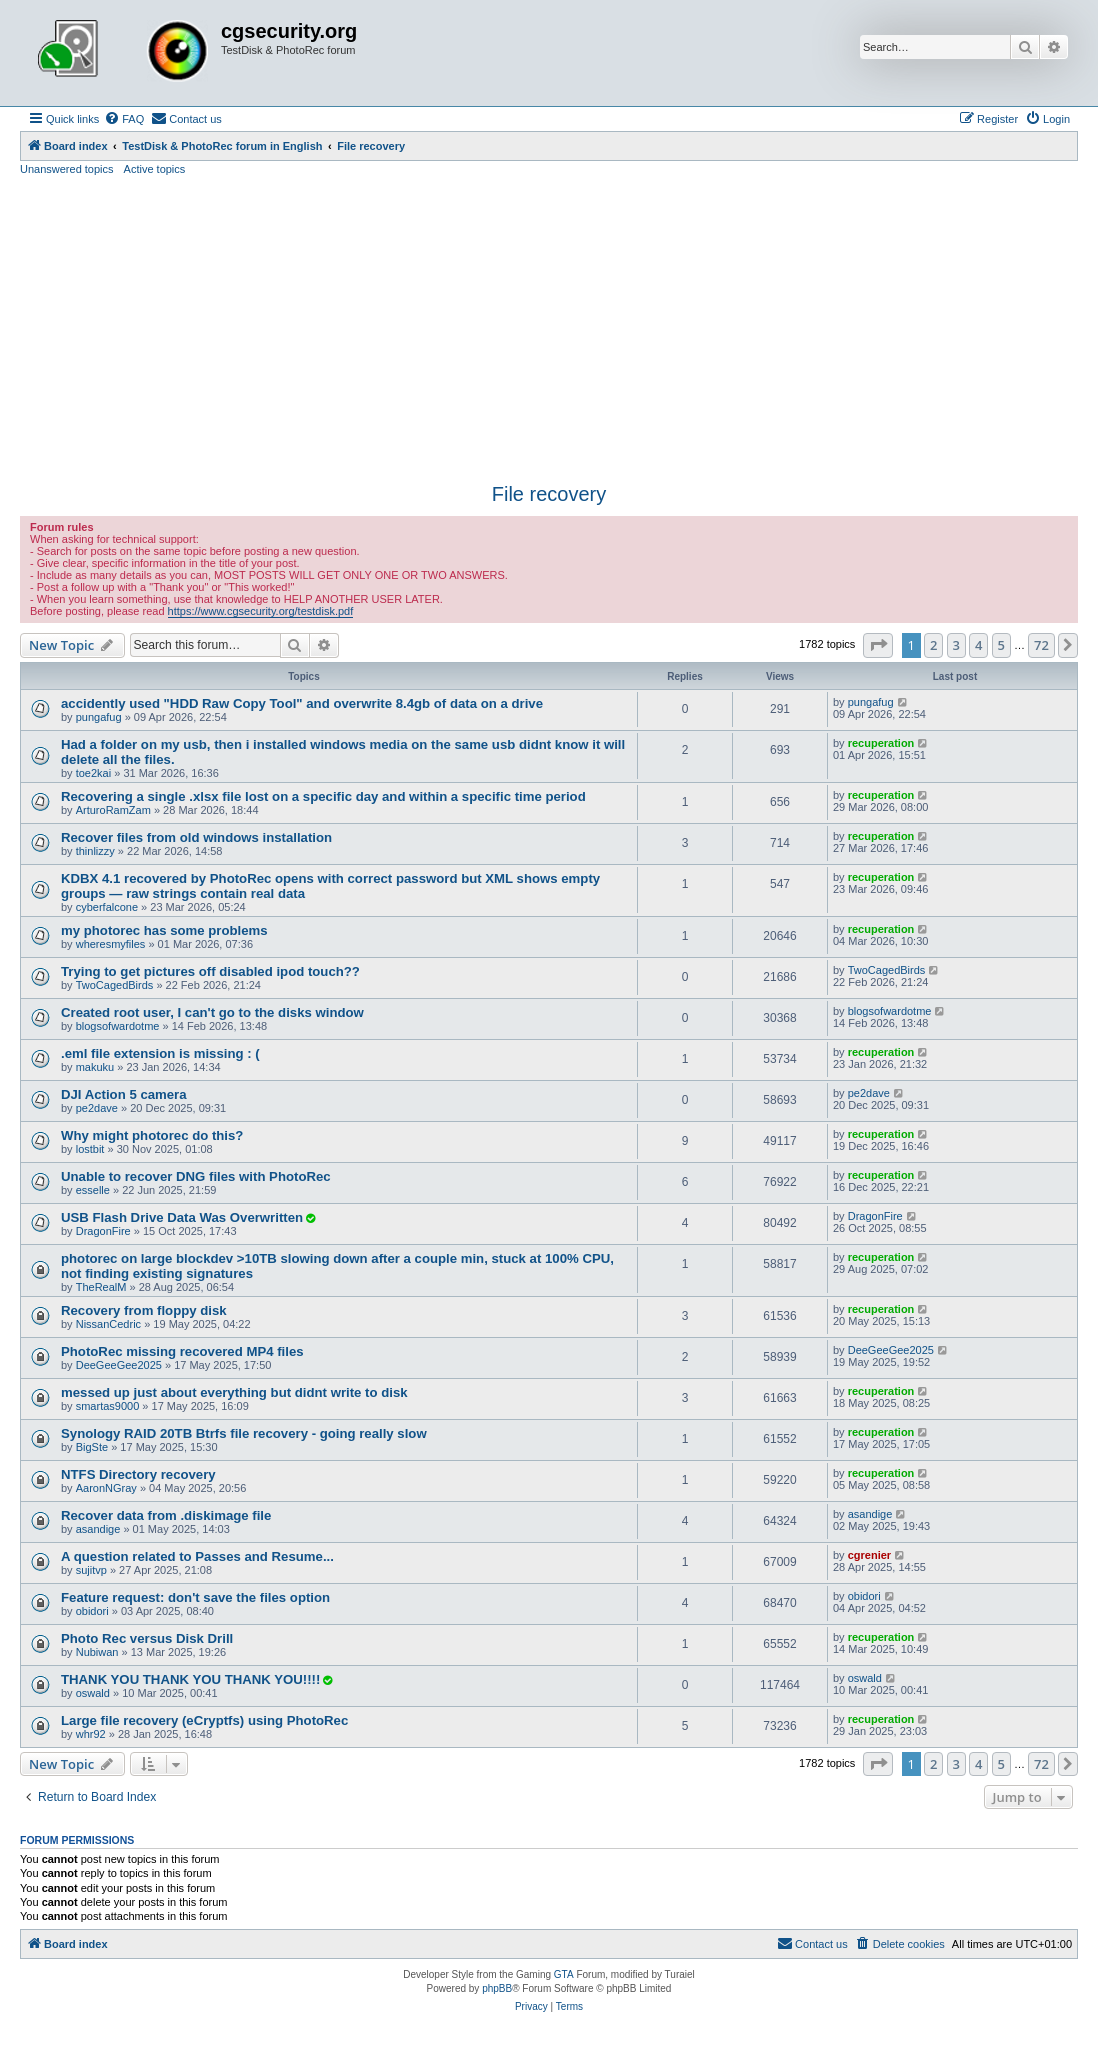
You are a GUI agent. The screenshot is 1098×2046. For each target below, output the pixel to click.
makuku (95, 1067)
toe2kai (93, 773)
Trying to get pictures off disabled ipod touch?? (210, 971)
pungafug (99, 717)
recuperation (881, 743)
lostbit (90, 1149)
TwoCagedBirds (115, 985)
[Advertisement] (549, 327)
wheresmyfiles (111, 944)
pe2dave (97, 1108)
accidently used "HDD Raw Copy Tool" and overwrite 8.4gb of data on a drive (302, 703)
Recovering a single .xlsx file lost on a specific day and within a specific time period (323, 796)
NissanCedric (108, 1324)
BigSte (92, 1447)
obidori (92, 1611)
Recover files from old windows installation (196, 837)
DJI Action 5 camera (124, 1094)
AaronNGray (106, 1488)
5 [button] (1001, 645)
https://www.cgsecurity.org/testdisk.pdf (261, 611)
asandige (98, 1529)
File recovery (549, 494)
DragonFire (103, 1231)
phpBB (497, 1988)
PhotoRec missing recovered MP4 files (182, 1351)
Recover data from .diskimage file (166, 1515)
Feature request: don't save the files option (195, 1597)
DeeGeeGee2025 (119, 1365)
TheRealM (101, 1287)
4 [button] (978, 645)
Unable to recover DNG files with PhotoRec (196, 1176)
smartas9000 (108, 1406)
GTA (564, 1974)
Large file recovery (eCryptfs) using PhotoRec (204, 1720)
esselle (93, 1190)
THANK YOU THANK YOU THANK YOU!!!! (190, 1679)
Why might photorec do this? (152, 1135)
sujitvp (91, 1570)
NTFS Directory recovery (138, 1474)
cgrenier (869, 1555)
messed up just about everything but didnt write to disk (234, 1392)
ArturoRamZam (113, 810)
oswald (93, 1693)
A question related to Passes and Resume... (197, 1556)
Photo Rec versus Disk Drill (147, 1638)
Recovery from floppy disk (144, 1310)
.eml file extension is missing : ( (160, 1053)
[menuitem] (124, 119)
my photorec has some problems (164, 930)
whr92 (91, 1734)
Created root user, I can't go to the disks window (212, 1012)
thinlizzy (95, 851)
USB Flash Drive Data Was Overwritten (182, 1217)
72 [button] (1041, 645)
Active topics (155, 169)
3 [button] (956, 645)
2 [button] (933, 645)
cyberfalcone (107, 907)
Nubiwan (97, 1652)
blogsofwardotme (118, 1026)
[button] (878, 645)
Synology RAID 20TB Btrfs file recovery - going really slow (244, 1433)
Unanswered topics (67, 169)
